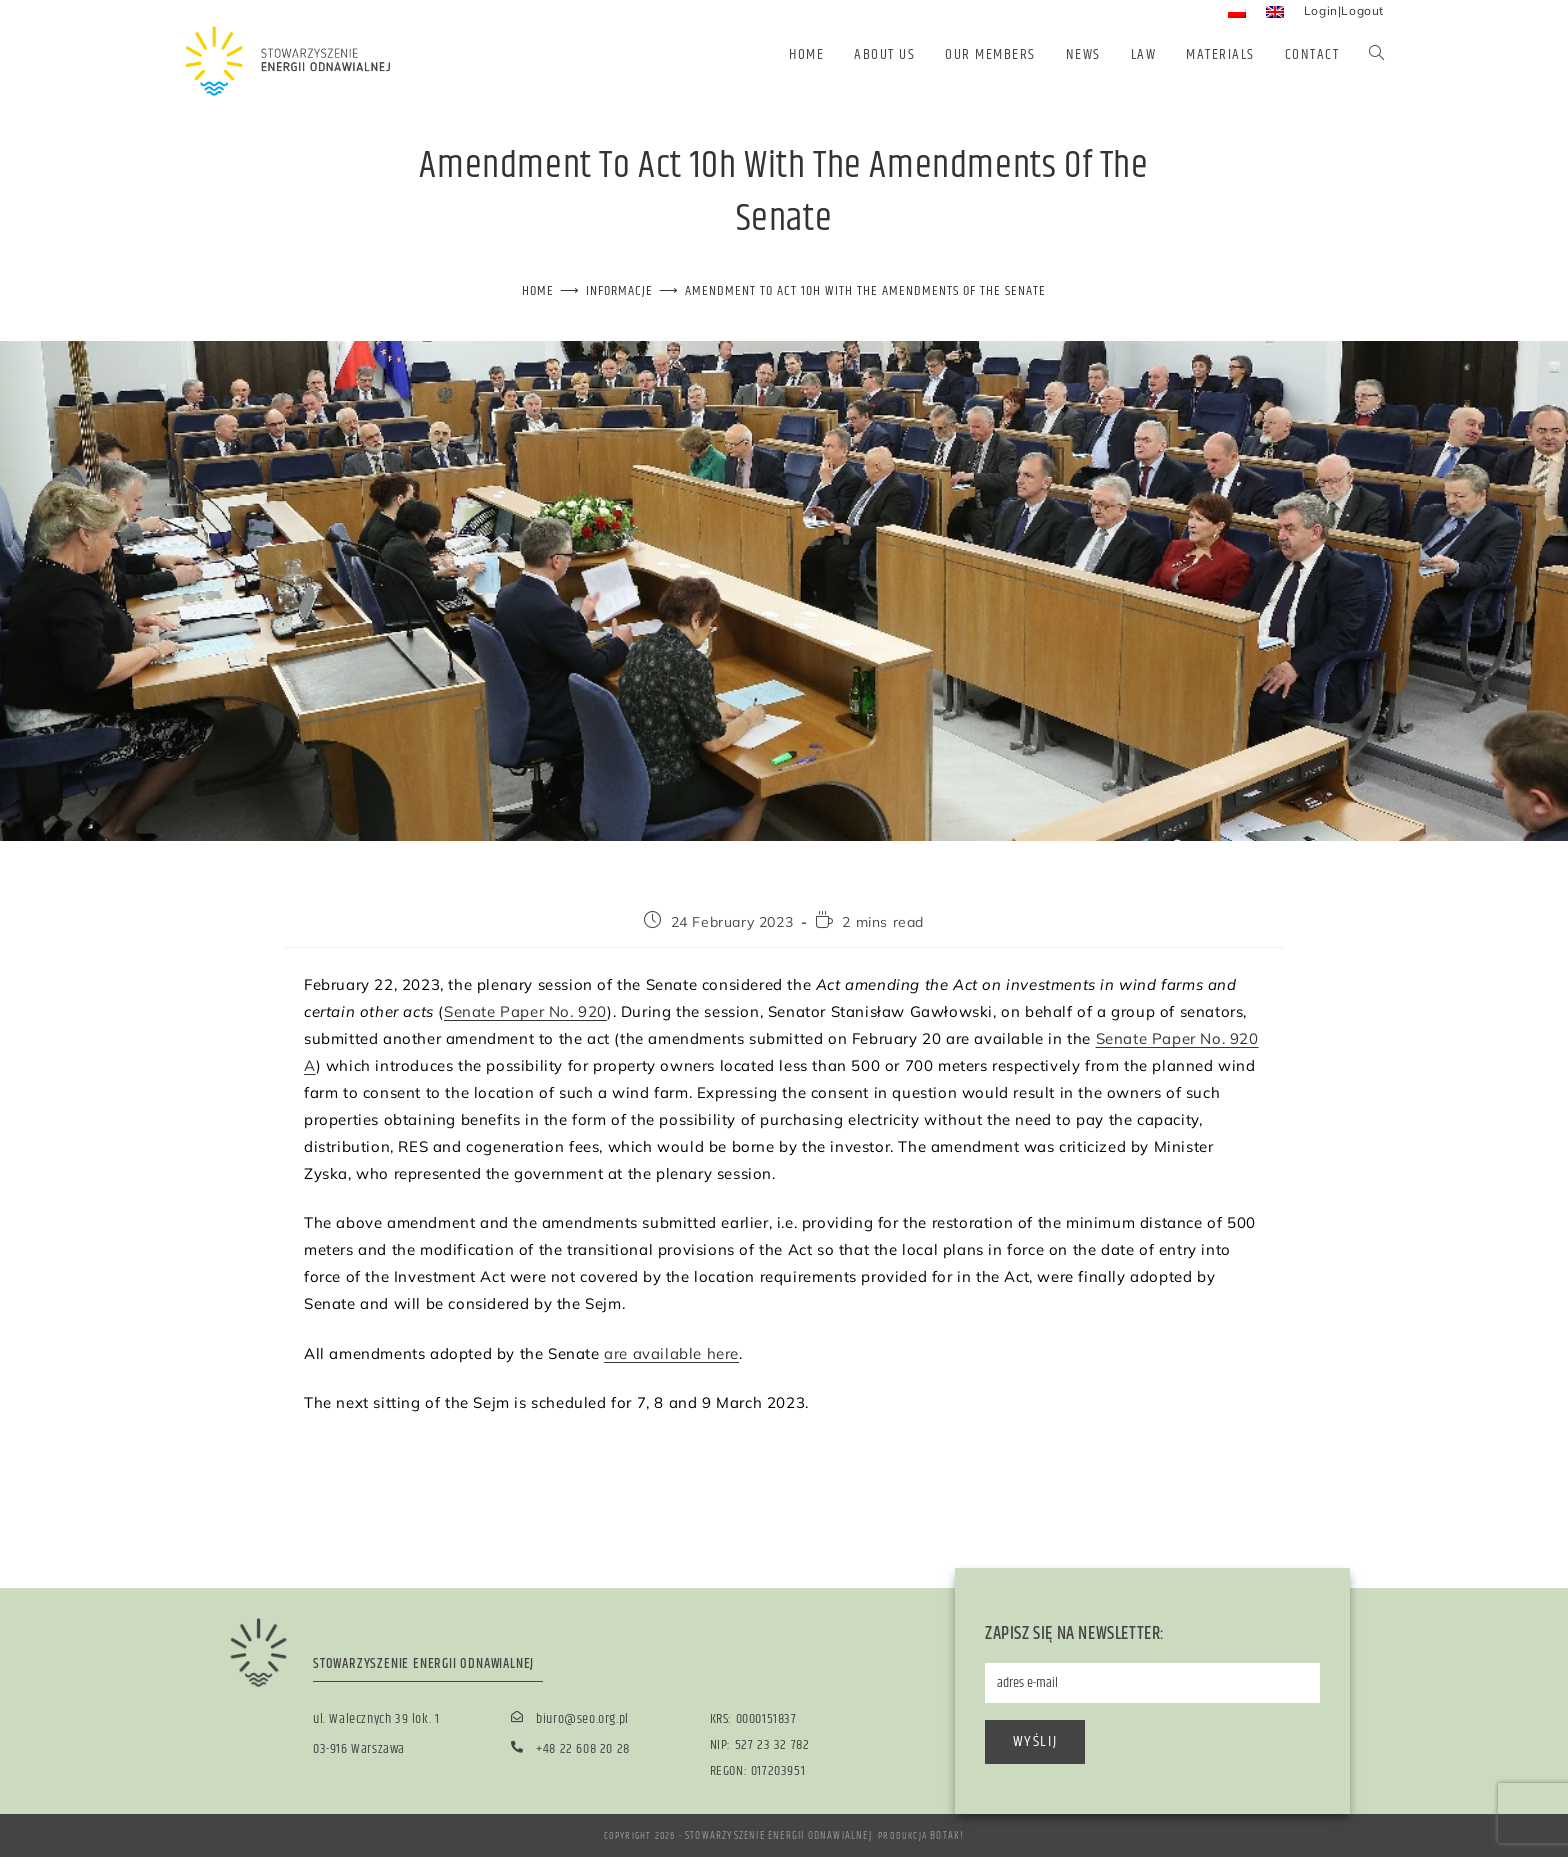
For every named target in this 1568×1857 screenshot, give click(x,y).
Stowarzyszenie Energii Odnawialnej (779, 1835)
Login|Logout (1344, 10)
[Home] (554, 291)
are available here (671, 1352)
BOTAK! (941, 1835)
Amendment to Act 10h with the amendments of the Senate (863, 291)
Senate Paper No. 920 (525, 1010)
